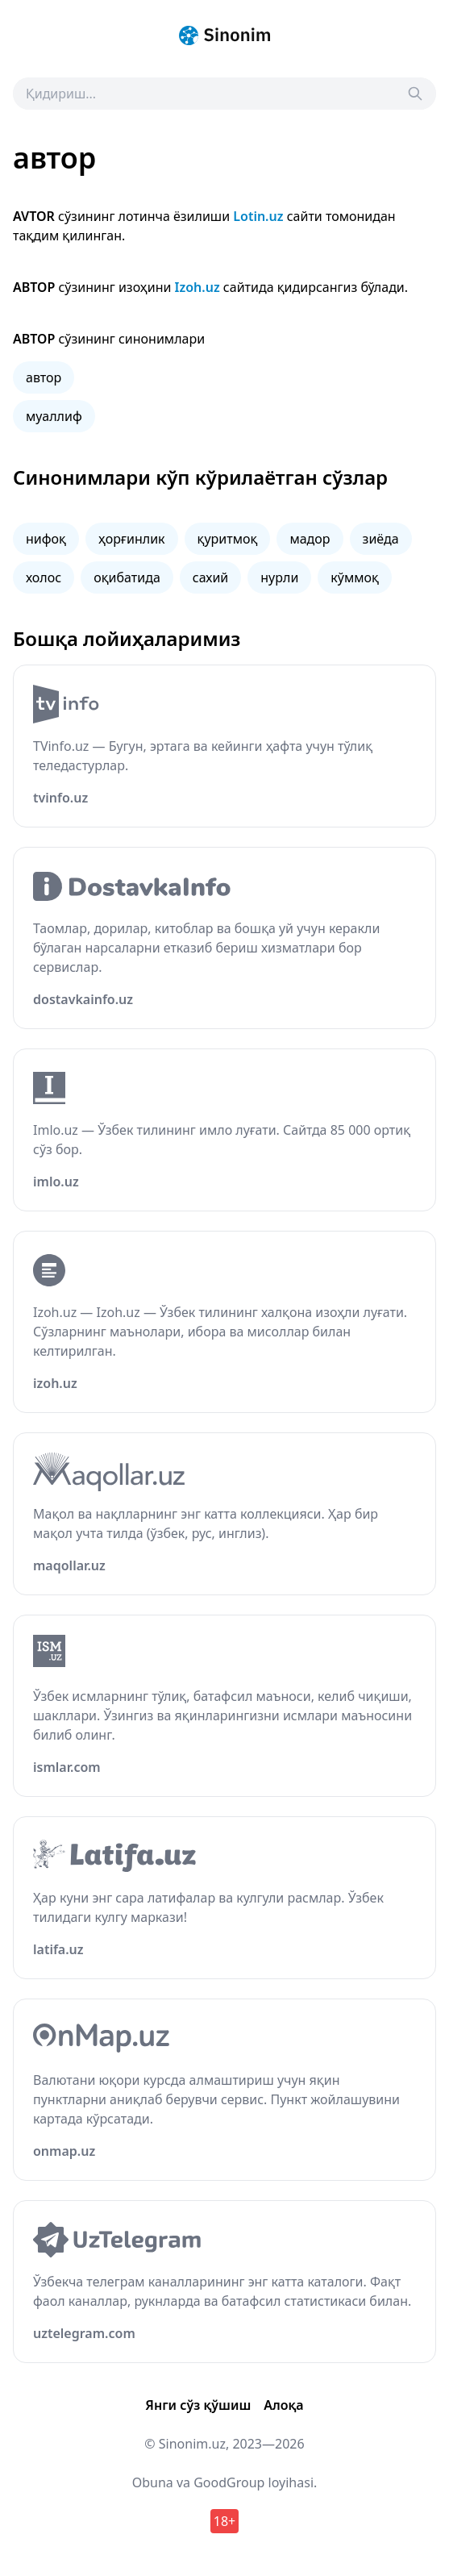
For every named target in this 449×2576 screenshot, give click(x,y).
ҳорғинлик (131, 539)
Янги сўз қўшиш (198, 2405)
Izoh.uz (197, 287)
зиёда (381, 539)
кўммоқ (355, 577)
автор (43, 377)
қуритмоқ (227, 539)
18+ (224, 2521)
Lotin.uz (258, 216)
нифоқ (46, 539)
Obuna (152, 2482)
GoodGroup (228, 2482)
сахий (211, 577)
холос (43, 577)
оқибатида (127, 577)
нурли (279, 577)
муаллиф (54, 416)
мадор (309, 539)
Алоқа (283, 2405)
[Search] (415, 93)
